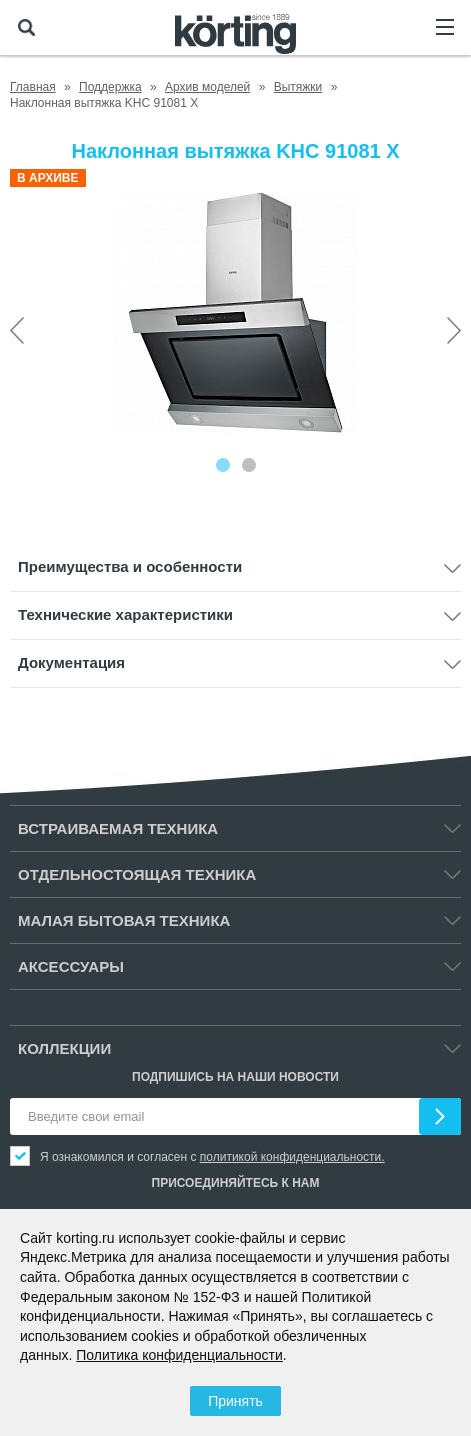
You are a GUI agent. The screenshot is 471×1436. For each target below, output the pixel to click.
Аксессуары (71, 966)
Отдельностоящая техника (137, 874)
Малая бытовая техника (124, 920)
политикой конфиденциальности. (292, 1157)
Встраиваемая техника (118, 828)
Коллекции (64, 1048)
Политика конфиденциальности (179, 1355)
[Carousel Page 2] (249, 465)
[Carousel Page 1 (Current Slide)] (223, 465)
